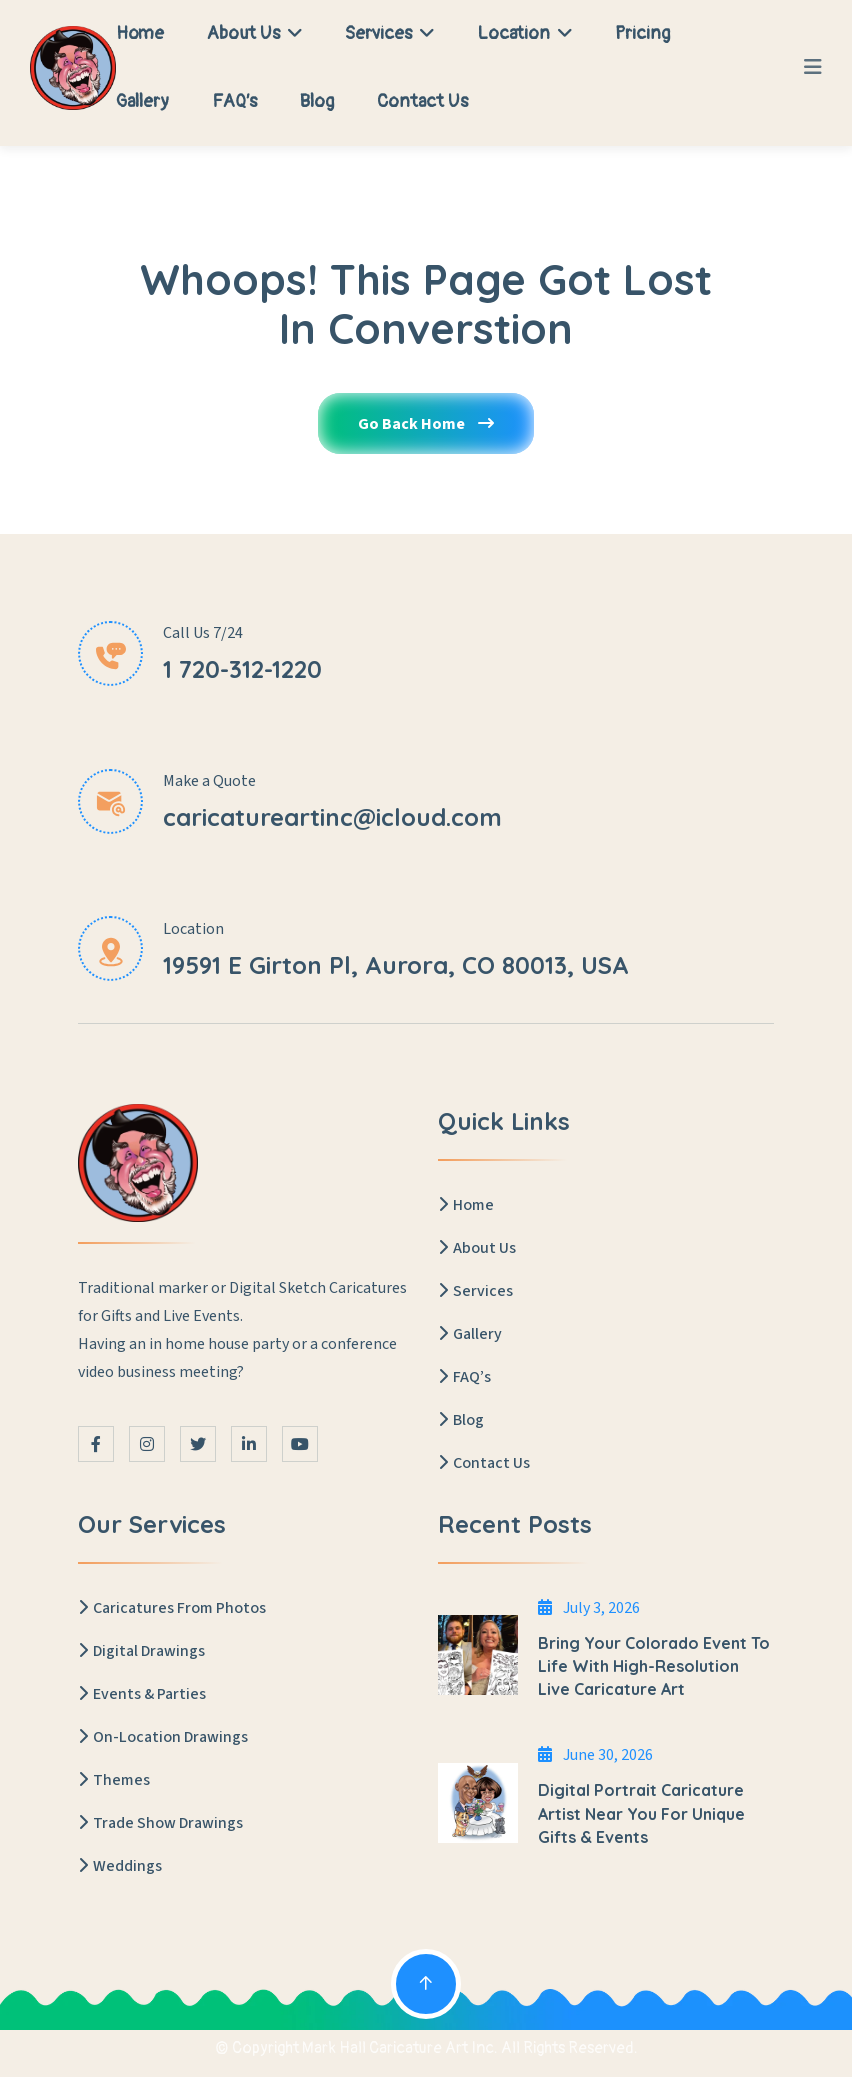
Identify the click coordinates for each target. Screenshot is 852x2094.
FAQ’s (234, 101)
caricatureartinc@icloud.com (332, 817)
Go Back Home (426, 424)
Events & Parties (142, 1694)
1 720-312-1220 (242, 669)
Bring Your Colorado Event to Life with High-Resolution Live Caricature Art (654, 1666)
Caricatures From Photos (172, 1608)
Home (140, 33)
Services (389, 33)
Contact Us (422, 101)
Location (524, 33)
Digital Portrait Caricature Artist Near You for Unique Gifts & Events (641, 1813)
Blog (317, 101)
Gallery (142, 101)
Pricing (642, 33)
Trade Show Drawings (160, 1823)
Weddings (120, 1866)
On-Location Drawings (163, 1737)
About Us (254, 33)
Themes (114, 1780)
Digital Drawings (141, 1651)
